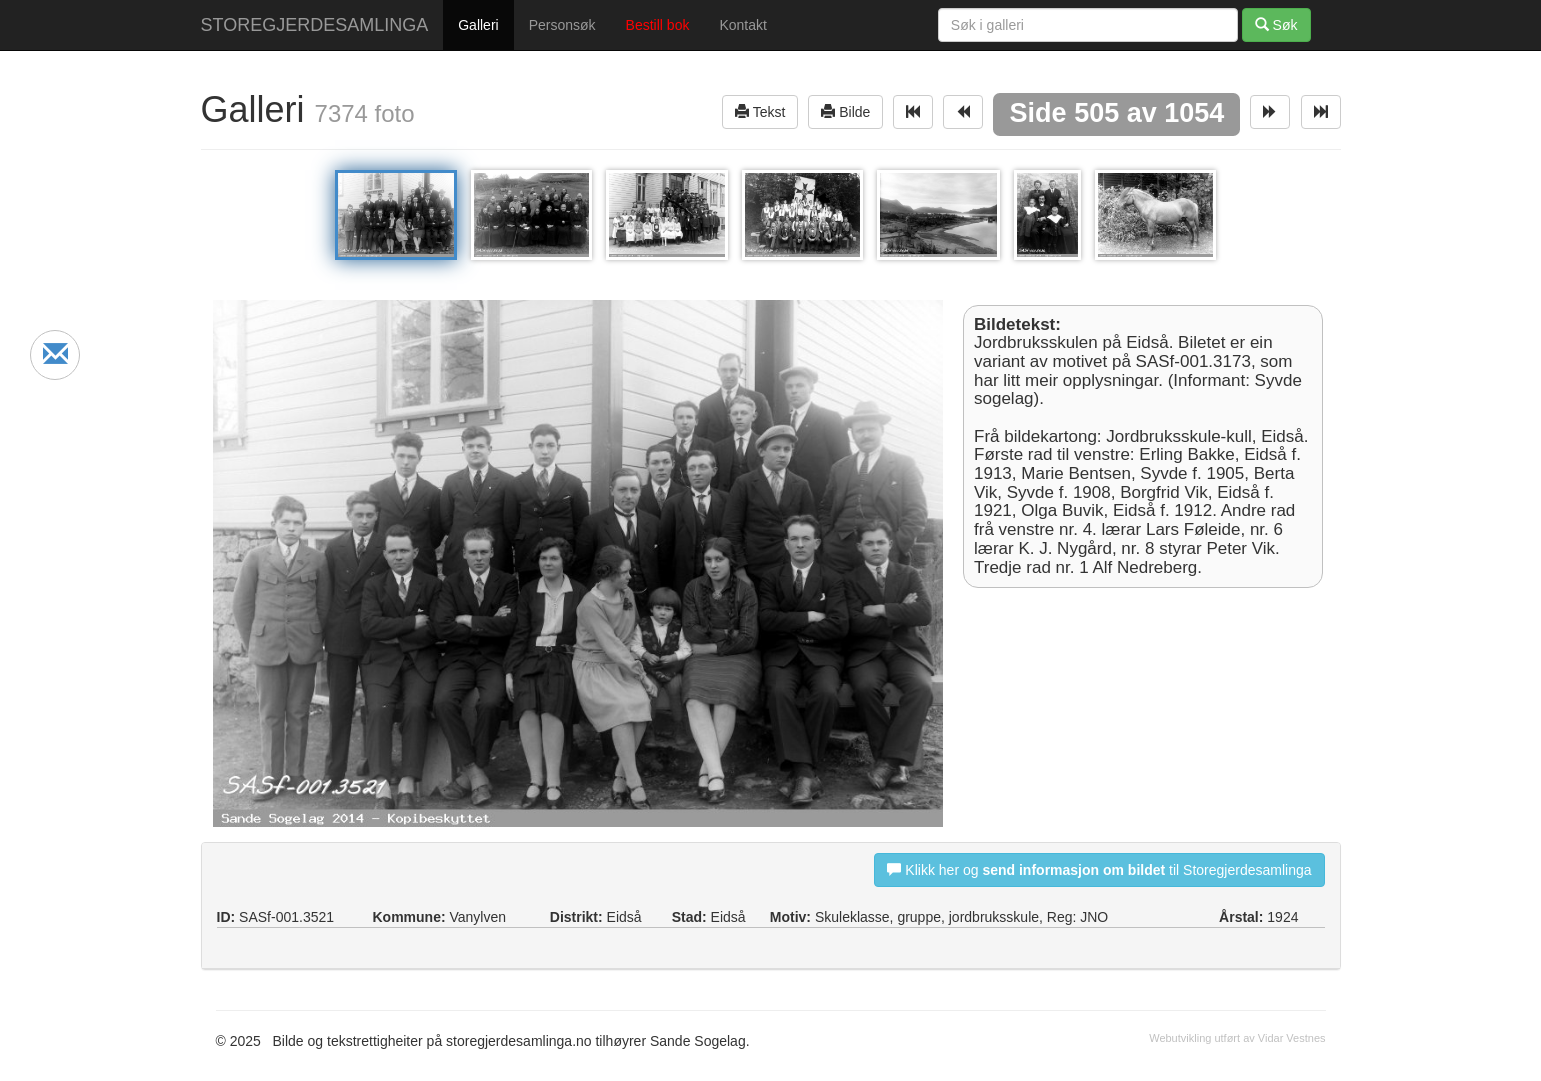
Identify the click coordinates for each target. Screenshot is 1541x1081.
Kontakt (742, 25)
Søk (1276, 24)
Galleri (478, 25)
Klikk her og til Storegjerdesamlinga (1099, 869)
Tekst (760, 111)
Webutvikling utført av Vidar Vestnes (1237, 1038)
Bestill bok (658, 25)
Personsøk (562, 25)
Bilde (845, 111)
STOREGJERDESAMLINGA (315, 25)
